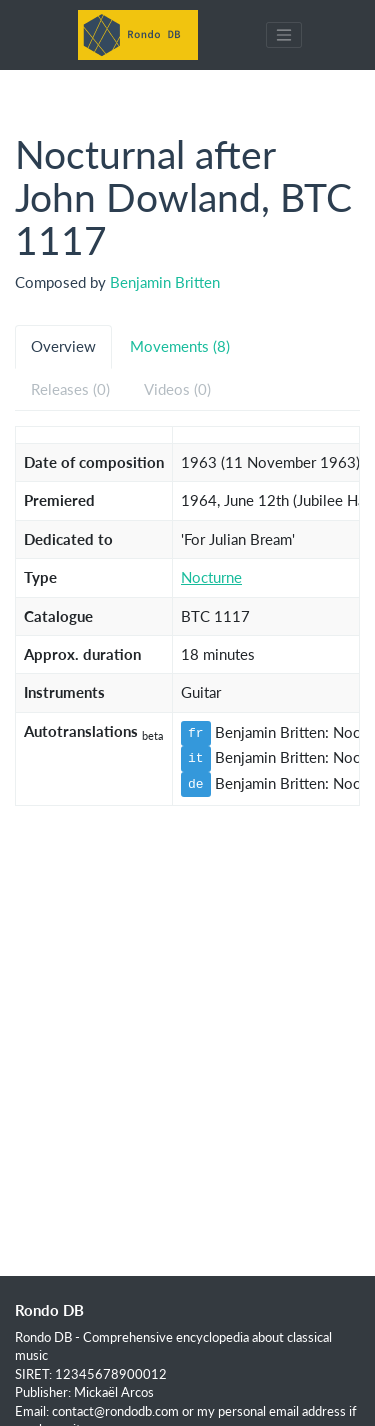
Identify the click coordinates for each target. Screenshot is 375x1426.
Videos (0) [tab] (177, 389)
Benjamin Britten (165, 282)
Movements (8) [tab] (180, 346)
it (196, 758)
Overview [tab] (63, 346)
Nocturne (211, 577)
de (196, 784)
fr (196, 733)
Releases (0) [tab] (70, 389)
